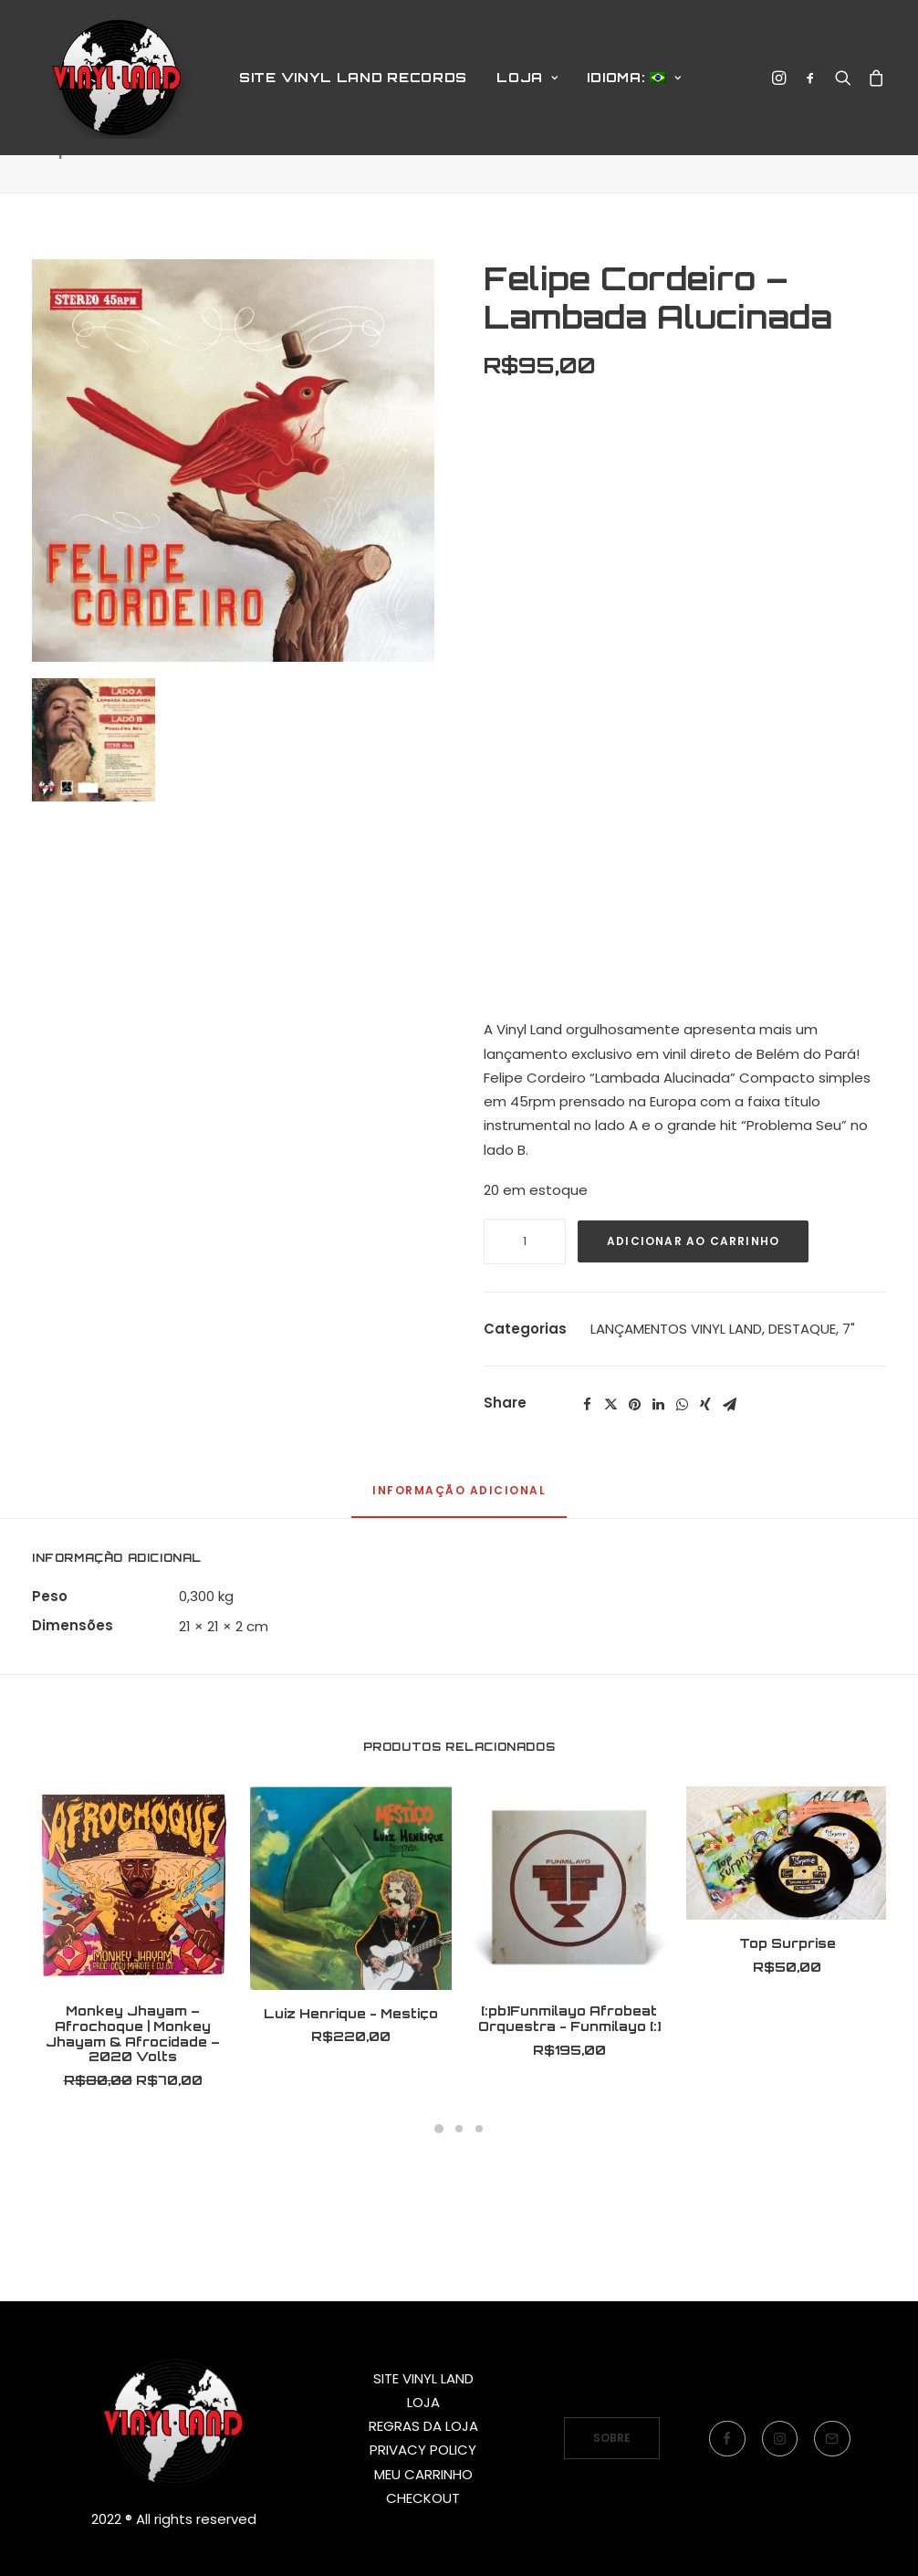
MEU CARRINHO (423, 2474)
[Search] (843, 85)
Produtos (618, 212)
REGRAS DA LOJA (423, 2425)
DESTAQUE (802, 1392)
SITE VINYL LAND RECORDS (353, 84)
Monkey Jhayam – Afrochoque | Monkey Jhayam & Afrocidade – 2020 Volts (133, 2097)
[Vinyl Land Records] (118, 84)
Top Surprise (787, 2007)
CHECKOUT (423, 2498)
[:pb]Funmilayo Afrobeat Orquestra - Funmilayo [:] (569, 2082)
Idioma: (634, 84)
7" (848, 1392)
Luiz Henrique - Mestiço (351, 2077)
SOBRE (612, 2437)
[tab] (459, 1562)
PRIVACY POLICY (423, 2449)
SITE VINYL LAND (423, 2378)
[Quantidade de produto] (525, 1305)
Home (558, 212)
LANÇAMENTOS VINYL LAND (676, 1392)
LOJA (527, 84)
